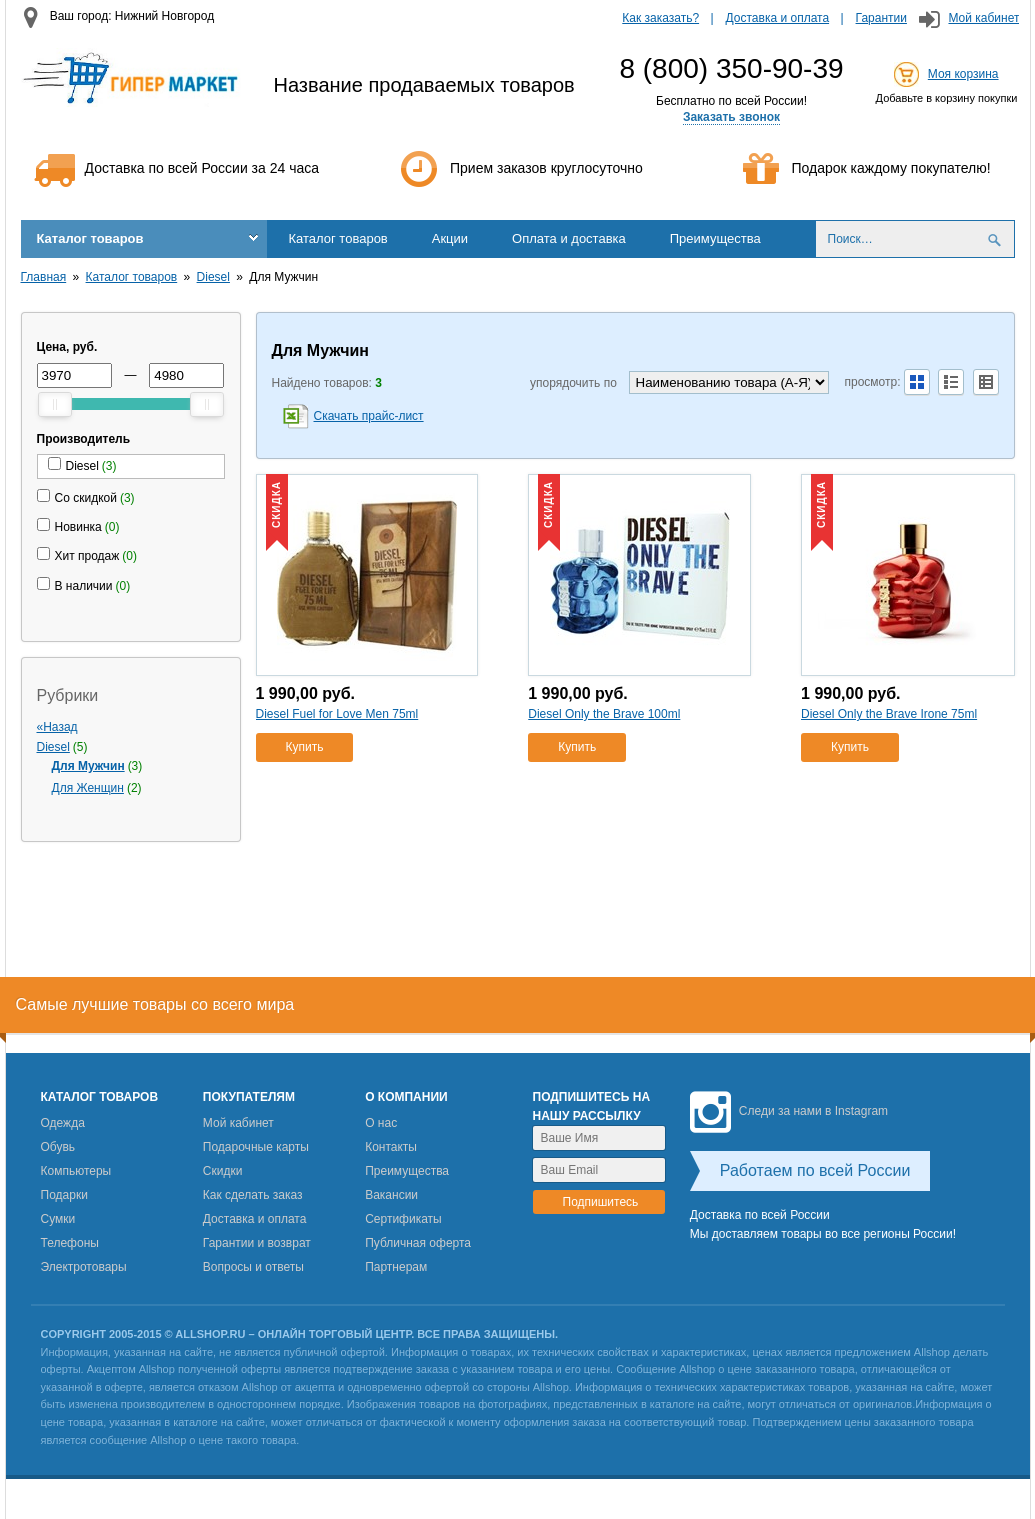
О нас (381, 1123)
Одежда (63, 1123)
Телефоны (70, 1243)
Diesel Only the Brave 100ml (604, 714)
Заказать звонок (731, 117)
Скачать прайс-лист (369, 416)
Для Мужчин (88, 766)
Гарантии (881, 18)
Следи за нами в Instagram (789, 1111)
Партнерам (396, 1267)
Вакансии (391, 1195)
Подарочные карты (256, 1147)
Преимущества (715, 238)
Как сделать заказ (253, 1195)
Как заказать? (660, 18)
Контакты (391, 1147)
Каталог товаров (90, 238)
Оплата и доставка (569, 238)
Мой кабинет (983, 18)
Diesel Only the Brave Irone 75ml (889, 714)
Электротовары (84, 1267)
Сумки (58, 1219)
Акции (450, 238)
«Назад (57, 727)
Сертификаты (403, 1219)
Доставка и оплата (778, 18)
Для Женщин (88, 788)
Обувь (58, 1147)
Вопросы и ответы (253, 1267)
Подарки (64, 1195)
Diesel (213, 277)
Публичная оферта (418, 1243)
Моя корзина (963, 74)
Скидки (223, 1171)
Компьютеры (76, 1171)
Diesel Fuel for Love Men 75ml (337, 714)
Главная (44, 277)
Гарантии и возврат (257, 1243)
